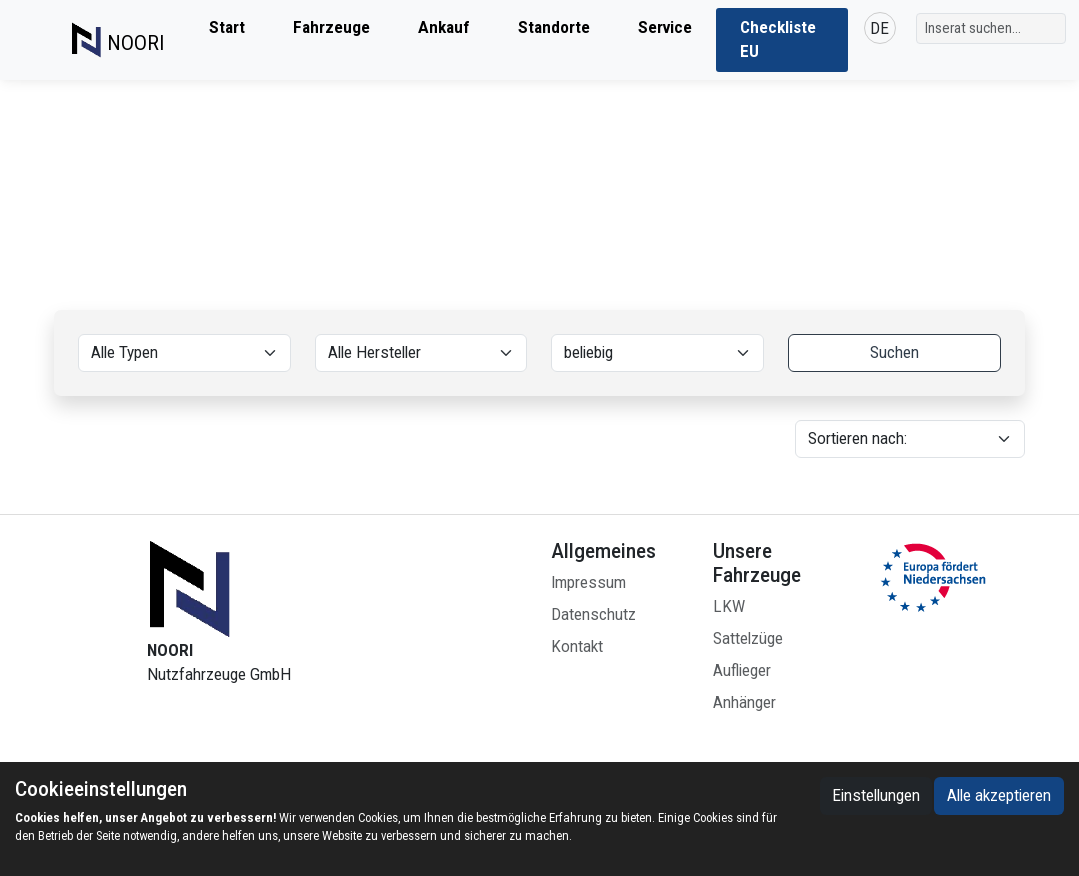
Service (665, 27)
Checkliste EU (778, 39)
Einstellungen (876, 795)
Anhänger (744, 702)
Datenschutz (593, 614)
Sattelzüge (748, 638)
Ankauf (444, 27)
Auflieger (742, 670)
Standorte (554, 27)
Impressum (588, 582)
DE (879, 28)
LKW (729, 606)
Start (227, 27)
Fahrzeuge (331, 27)
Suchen (894, 352)
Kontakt (577, 646)
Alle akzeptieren (999, 795)
